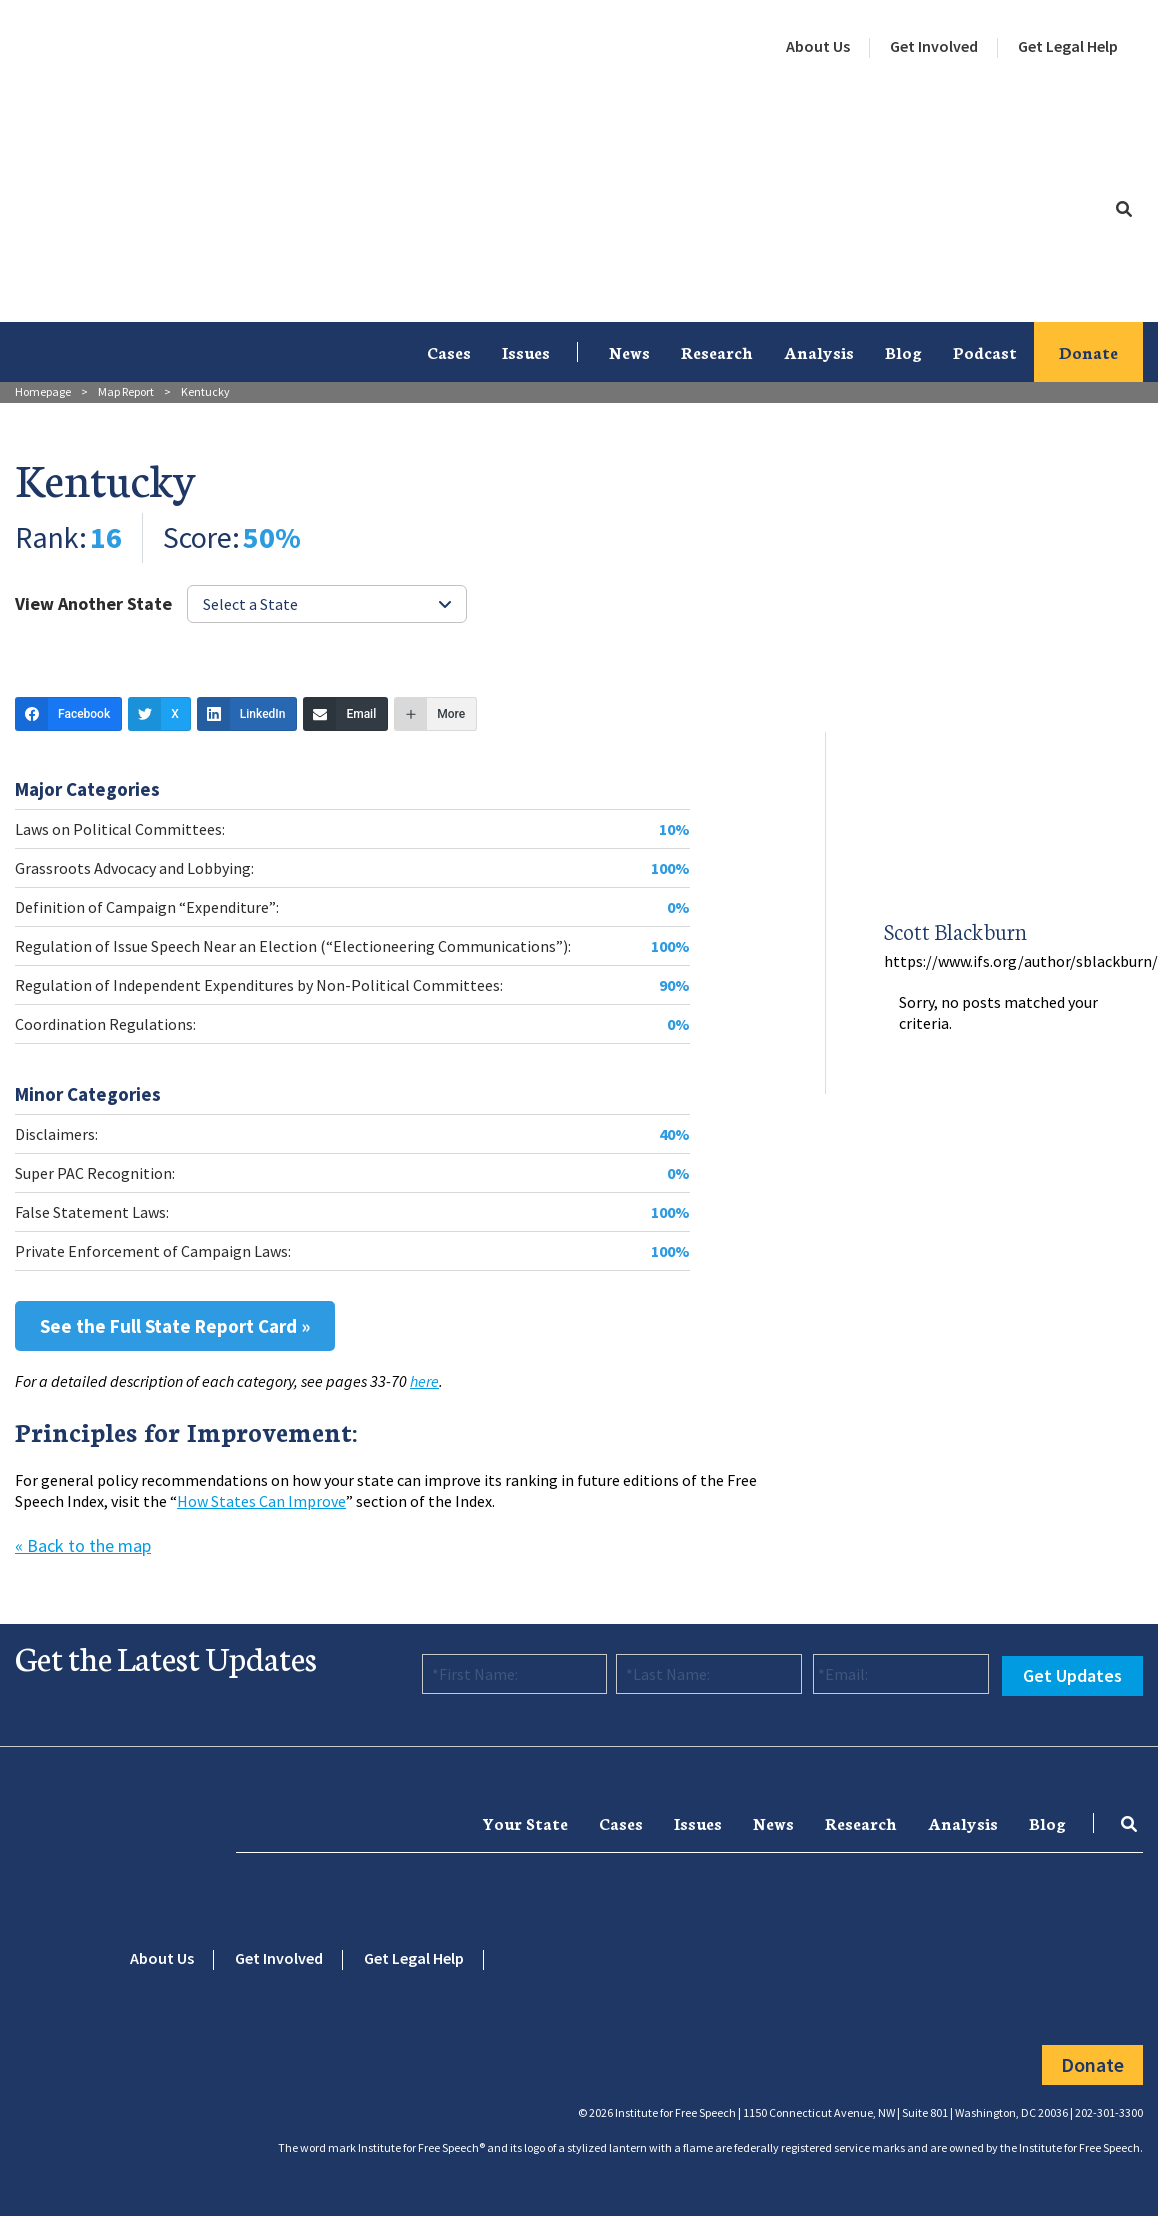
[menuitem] (818, 47)
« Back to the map (83, 1545)
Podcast (985, 351)
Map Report (126, 391)
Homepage (43, 391)
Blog (903, 351)
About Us (818, 46)
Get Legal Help (1068, 46)
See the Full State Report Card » (175, 1326)
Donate (1088, 351)
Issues (526, 351)
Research (717, 351)
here (424, 1381)
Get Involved (934, 46)
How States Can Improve (261, 1501)
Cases (449, 351)
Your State (525, 1822)
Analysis (819, 351)
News (629, 351)
